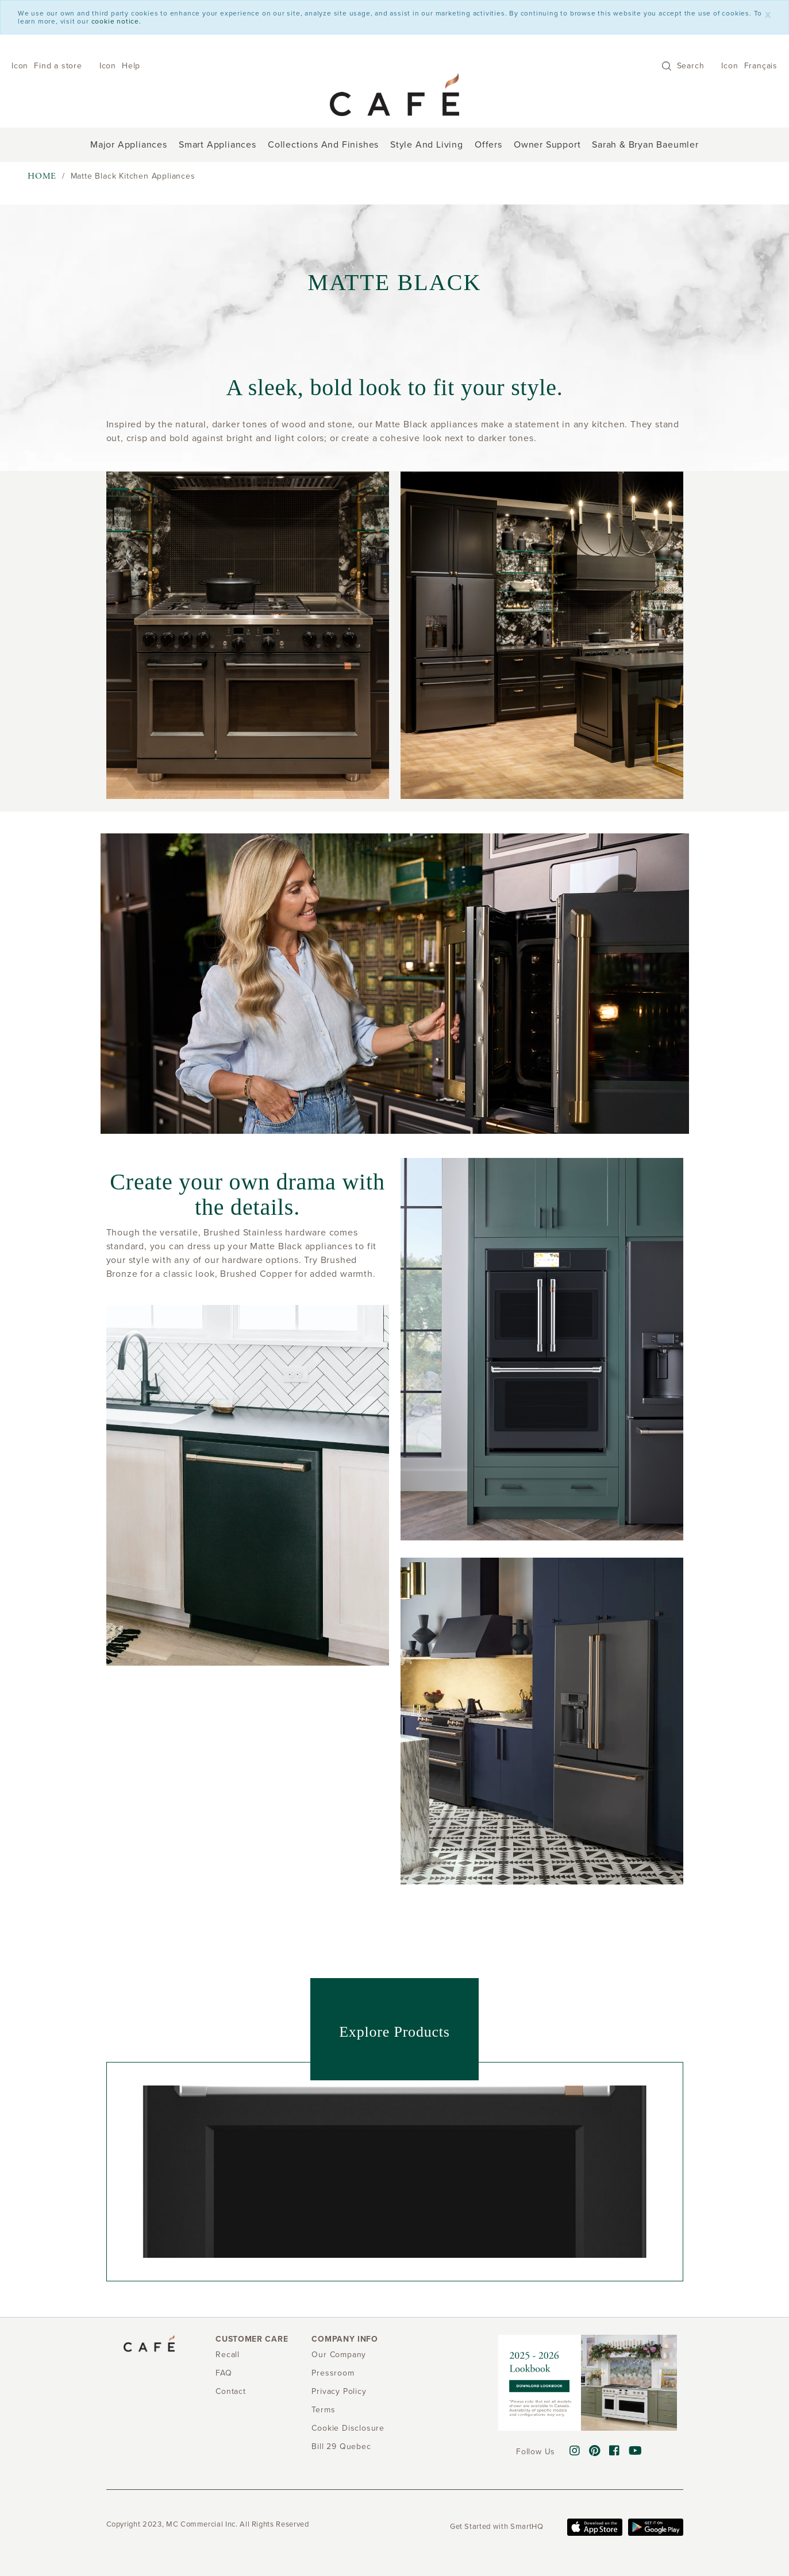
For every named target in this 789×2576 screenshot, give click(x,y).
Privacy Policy (338, 2391)
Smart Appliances (217, 144)
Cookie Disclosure (347, 2428)
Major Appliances (128, 144)
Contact (230, 2391)
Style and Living (426, 144)
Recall (227, 2354)
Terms (323, 2410)
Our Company (338, 2354)
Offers (488, 144)
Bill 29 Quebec (341, 2446)
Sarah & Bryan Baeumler (645, 144)
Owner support (547, 144)
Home (42, 176)
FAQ (223, 2373)
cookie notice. (116, 21)
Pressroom (332, 2373)
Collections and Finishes (323, 144)
